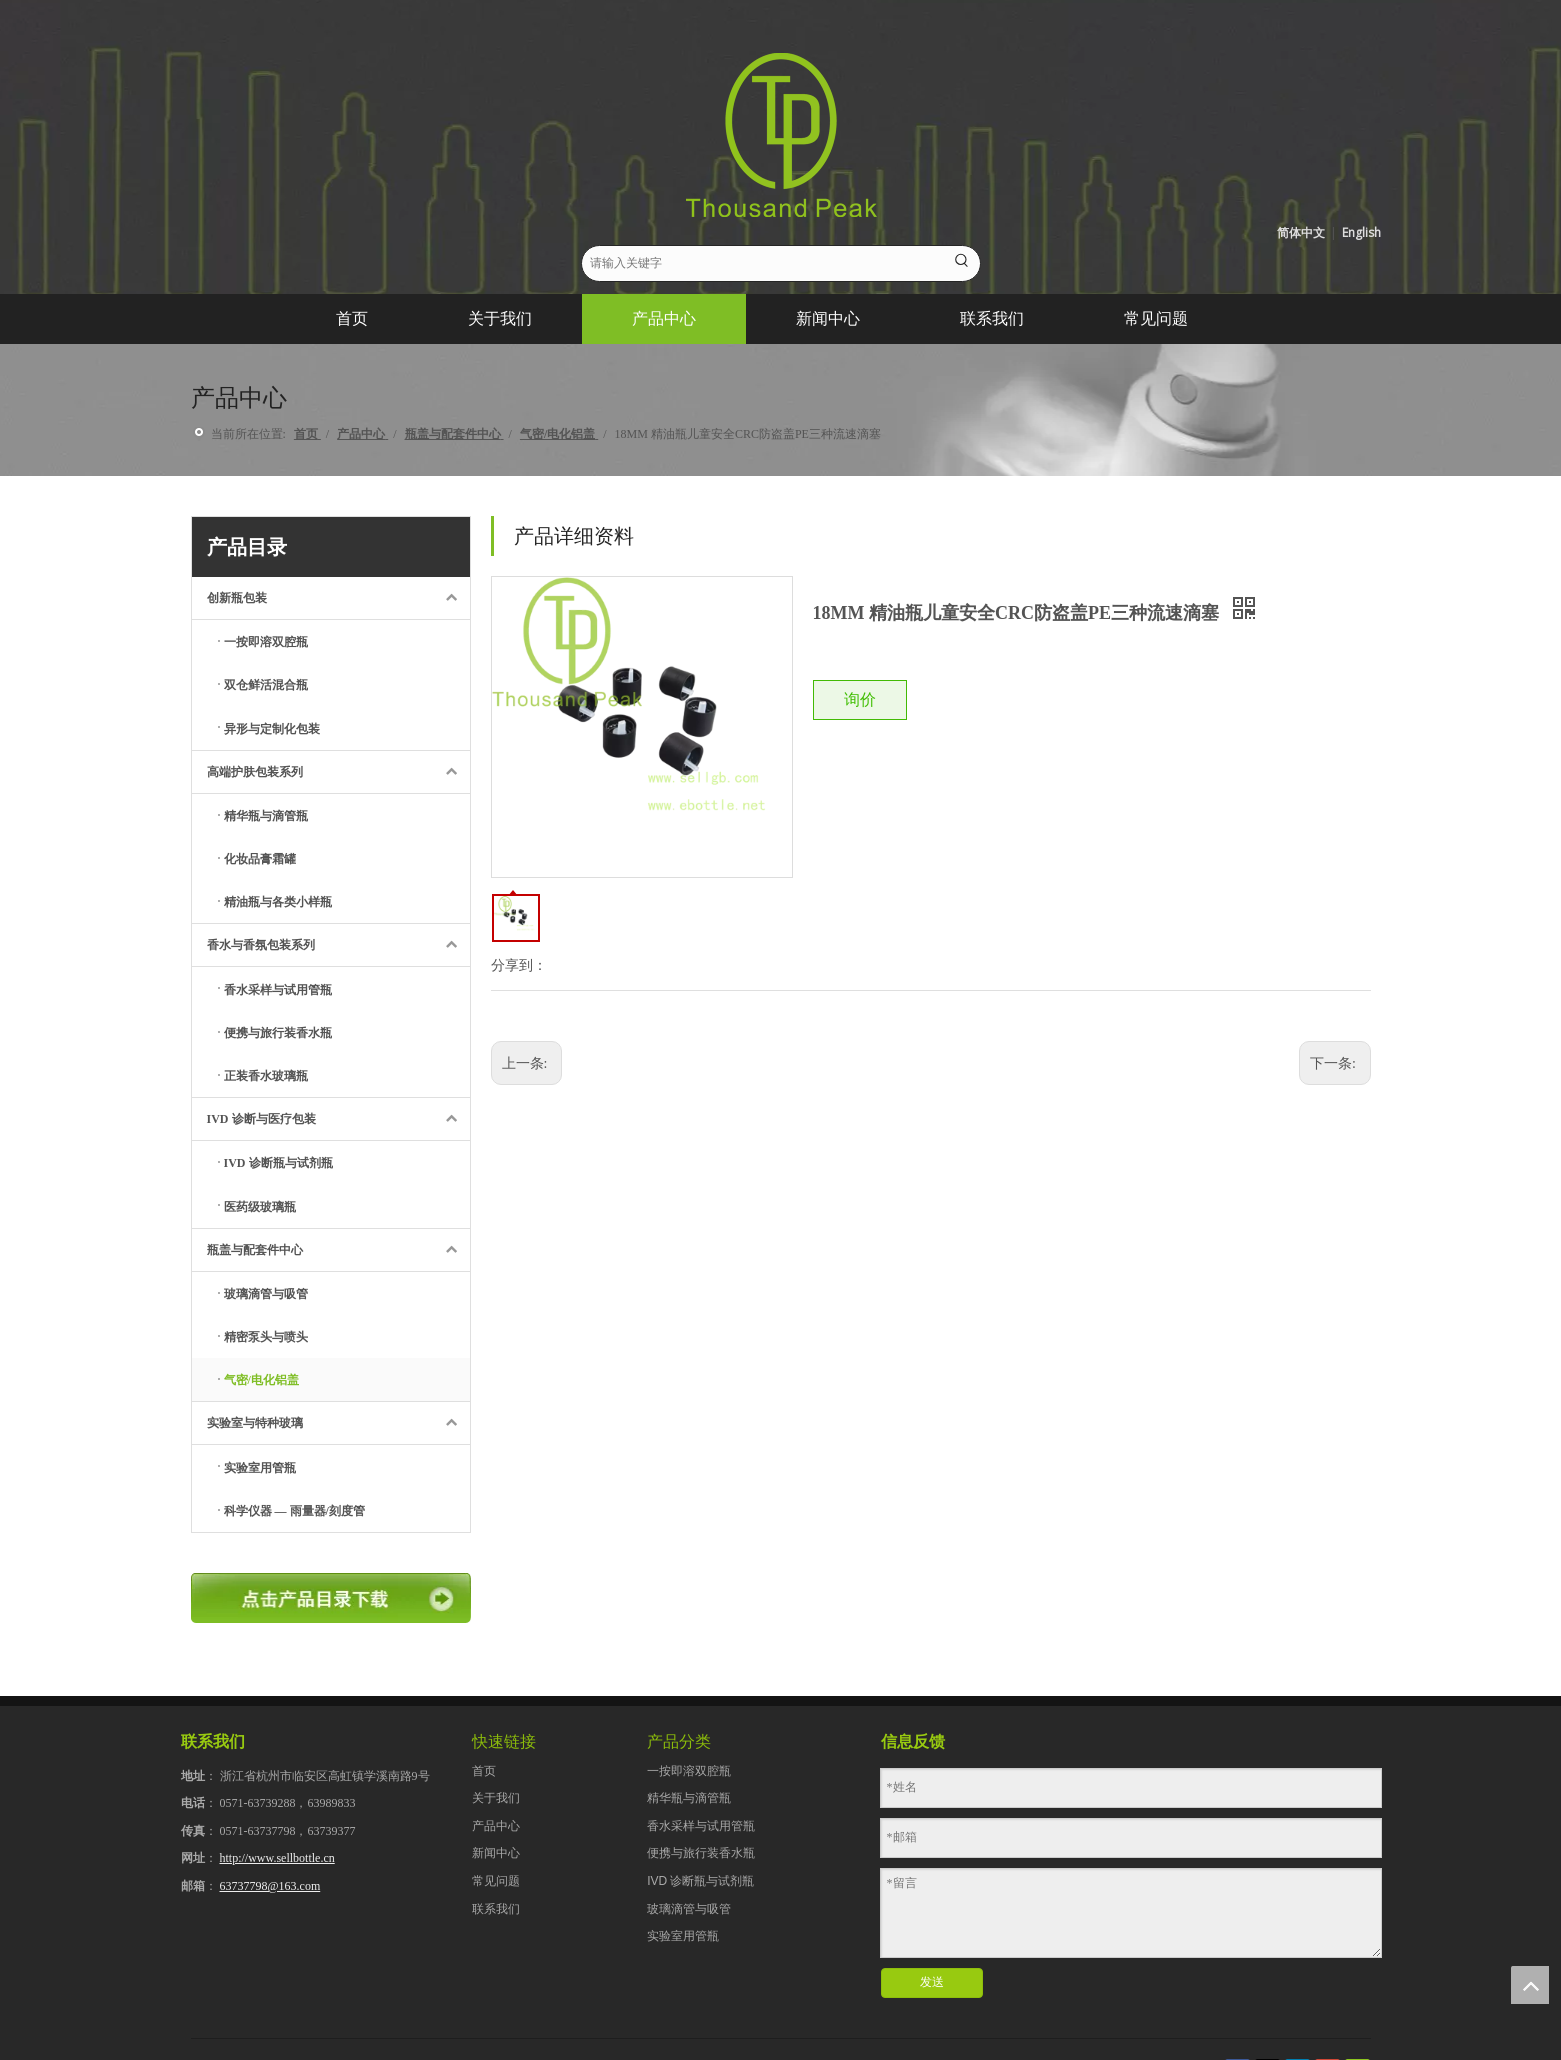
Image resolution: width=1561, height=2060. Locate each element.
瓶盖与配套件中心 (338, 1250)
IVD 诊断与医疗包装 (338, 1119)
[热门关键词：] (962, 263)
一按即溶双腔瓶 (689, 1771)
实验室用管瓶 (683, 1936)
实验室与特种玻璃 (338, 1423)
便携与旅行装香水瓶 (701, 1853)
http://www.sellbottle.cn (277, 1858)
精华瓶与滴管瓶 (689, 1798)
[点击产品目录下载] (331, 1598)
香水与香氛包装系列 (338, 945)
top (1530, 1985)
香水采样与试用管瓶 (701, 1826)
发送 (932, 1982)
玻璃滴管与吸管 (689, 1909)
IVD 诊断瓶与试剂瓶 (700, 1881)
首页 (484, 1771)
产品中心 (496, 1826)
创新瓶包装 (338, 598)
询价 (860, 699)
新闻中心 (496, 1853)
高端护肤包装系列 (338, 772)
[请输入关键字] (763, 263)
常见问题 (496, 1881)
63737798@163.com (270, 1886)
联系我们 (496, 1909)
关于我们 (496, 1798)
